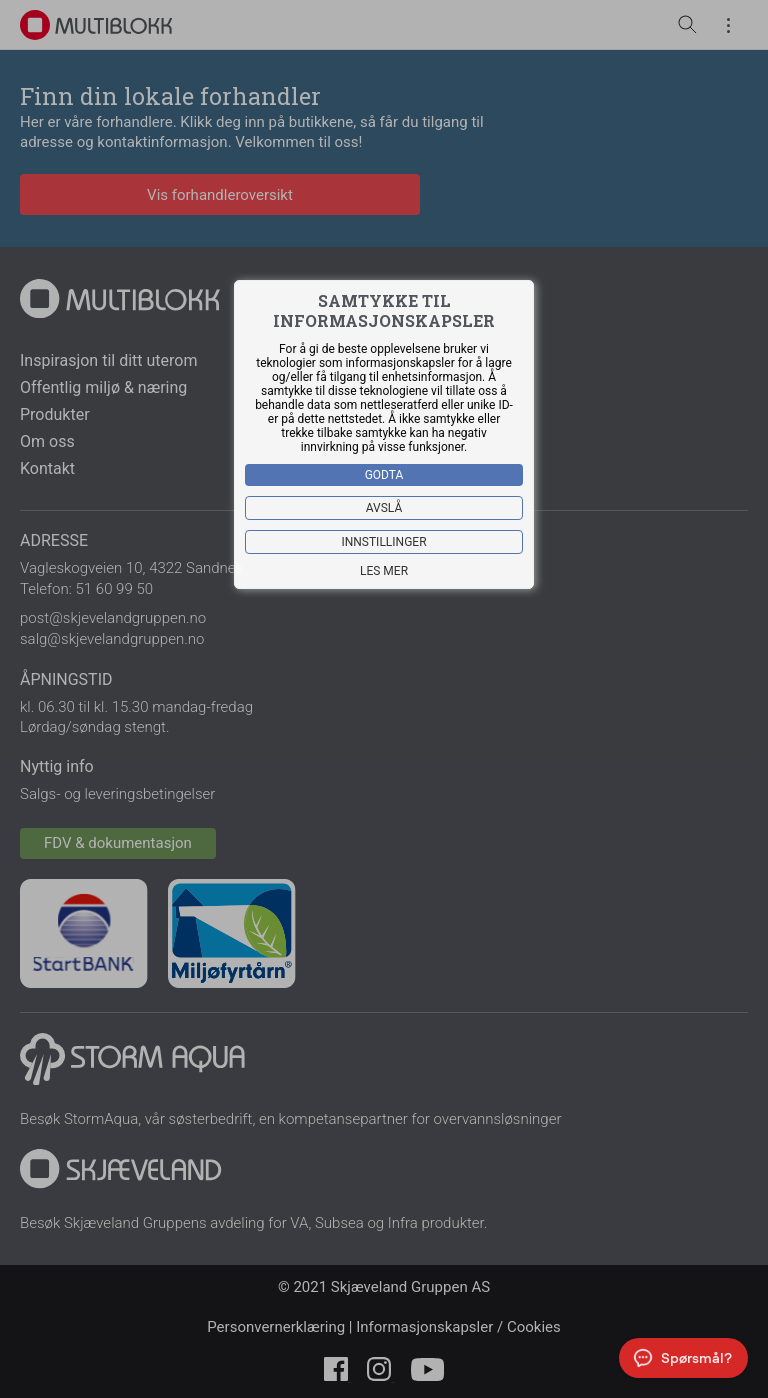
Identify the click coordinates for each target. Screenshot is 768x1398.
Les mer (384, 571)
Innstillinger (383, 542)
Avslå (384, 508)
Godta (384, 475)
